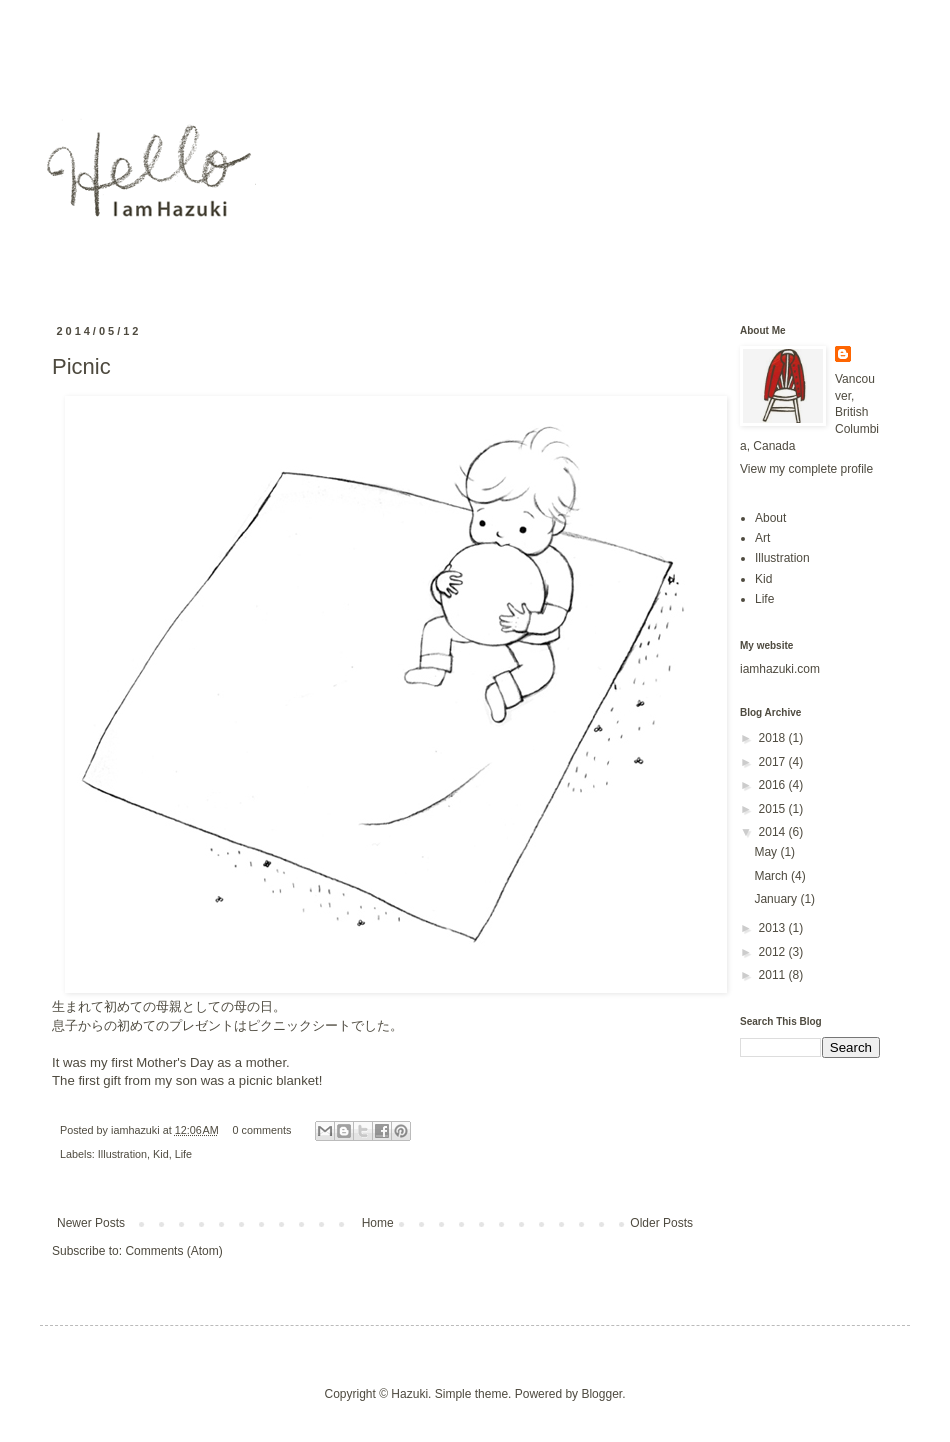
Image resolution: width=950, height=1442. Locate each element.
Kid (161, 1154)
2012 (774, 952)
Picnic (81, 366)
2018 (774, 738)
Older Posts (661, 1223)
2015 (774, 809)
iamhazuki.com (780, 669)
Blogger (601, 1394)
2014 (774, 832)
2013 (774, 928)
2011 (774, 975)
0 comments (262, 1130)
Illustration (122, 1154)
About (770, 518)
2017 (774, 762)
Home (378, 1223)
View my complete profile (806, 469)
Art (762, 538)
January (777, 899)
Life (183, 1154)
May (767, 852)
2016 (774, 785)
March (772, 876)
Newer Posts (91, 1223)
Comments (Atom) (173, 1251)
